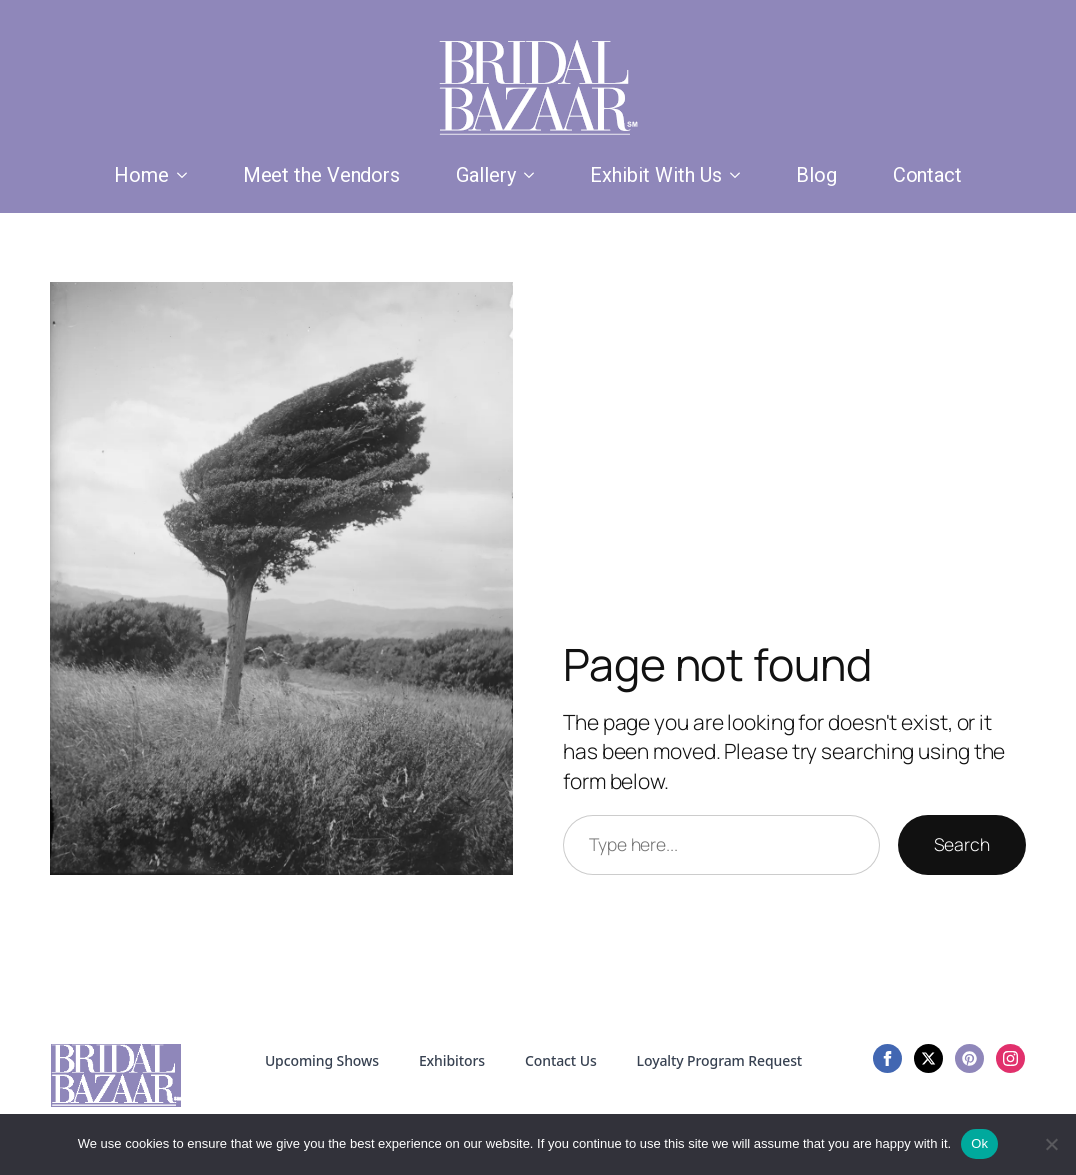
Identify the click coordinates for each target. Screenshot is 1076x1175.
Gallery (486, 175)
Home (141, 175)
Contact (927, 175)
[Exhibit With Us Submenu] (739, 175)
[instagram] (1010, 1058)
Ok (979, 1143)
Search (962, 844)
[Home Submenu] (186, 175)
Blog (816, 175)
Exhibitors (452, 1060)
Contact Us (561, 1060)
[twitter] (928, 1058)
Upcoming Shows (322, 1060)
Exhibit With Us (656, 175)
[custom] (969, 1058)
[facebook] (887, 1058)
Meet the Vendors (321, 175)
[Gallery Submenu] (533, 175)
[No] (1051, 1144)
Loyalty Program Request (720, 1060)
